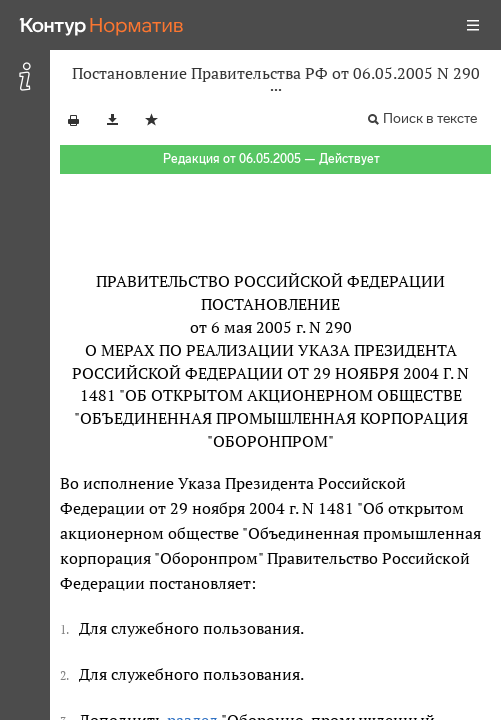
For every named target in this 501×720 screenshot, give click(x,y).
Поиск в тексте (430, 118)
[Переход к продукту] (102, 25)
